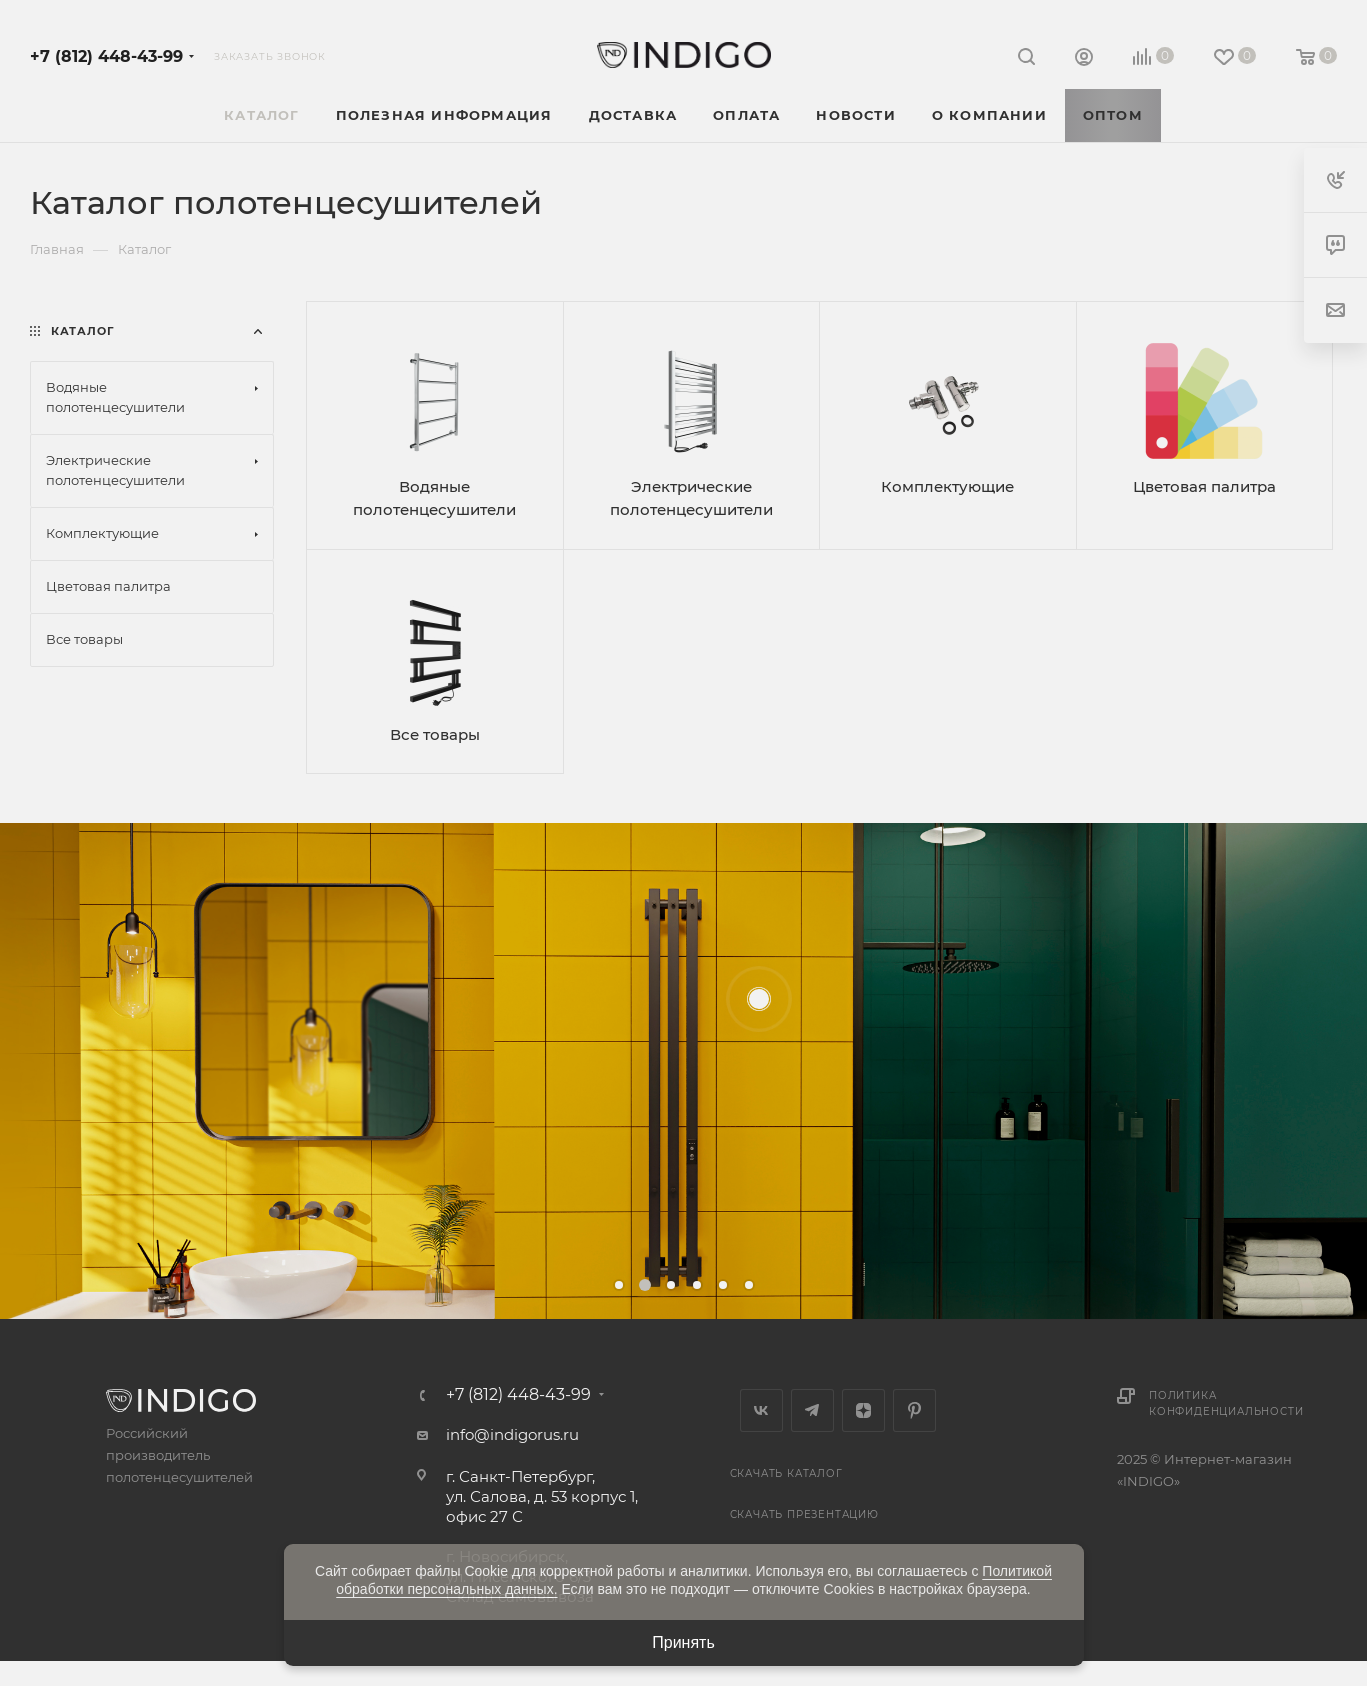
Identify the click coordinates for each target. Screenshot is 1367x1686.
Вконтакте (761, 1410)
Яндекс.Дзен (863, 1410)
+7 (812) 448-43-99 (106, 56)
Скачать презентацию (804, 1514)
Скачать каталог (786, 1473)
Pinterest (914, 1410)
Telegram (812, 1410)
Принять (683, 1642)
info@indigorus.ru (512, 1434)
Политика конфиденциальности (1226, 1403)
